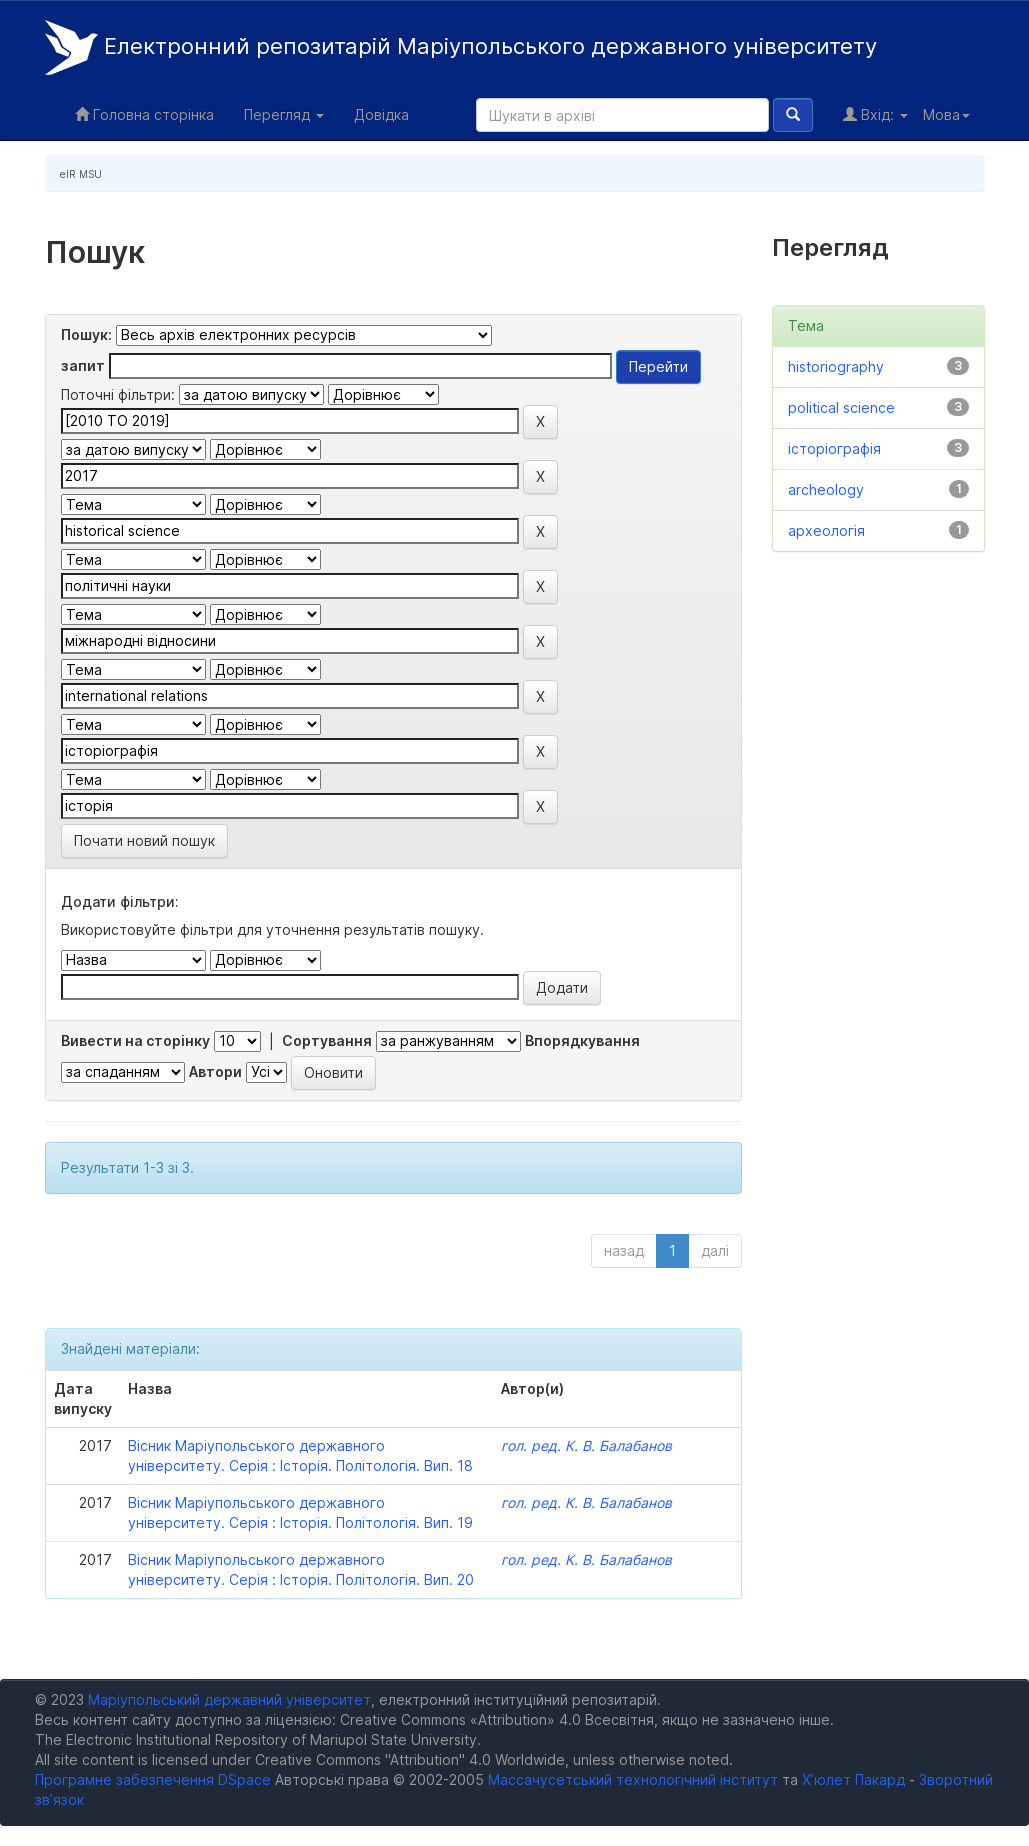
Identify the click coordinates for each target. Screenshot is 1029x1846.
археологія (826, 530)
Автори (215, 1071)
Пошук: (86, 334)
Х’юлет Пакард (853, 1779)
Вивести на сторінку (135, 1040)
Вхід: (875, 114)
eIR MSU (81, 174)
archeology (826, 489)
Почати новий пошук (144, 840)
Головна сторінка (144, 114)
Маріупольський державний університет (229, 1699)
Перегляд (284, 114)
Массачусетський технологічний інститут (633, 1779)
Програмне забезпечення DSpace (153, 1779)
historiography (836, 366)
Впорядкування (582, 1040)
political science (841, 407)
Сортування (327, 1040)
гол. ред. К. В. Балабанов (586, 1445)
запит (83, 365)
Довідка (381, 114)
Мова (946, 114)
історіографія (834, 448)
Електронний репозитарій (461, 47)
